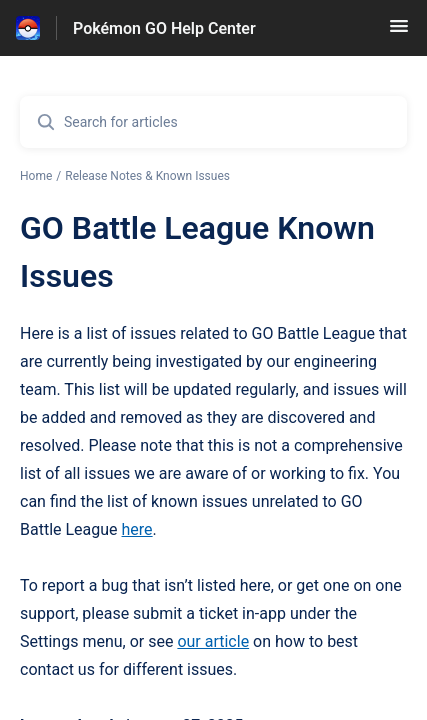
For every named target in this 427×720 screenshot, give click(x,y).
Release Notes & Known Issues (147, 176)
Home (36, 176)
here (137, 529)
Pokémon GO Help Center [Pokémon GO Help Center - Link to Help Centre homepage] (164, 28)
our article (213, 641)
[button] (399, 32)
